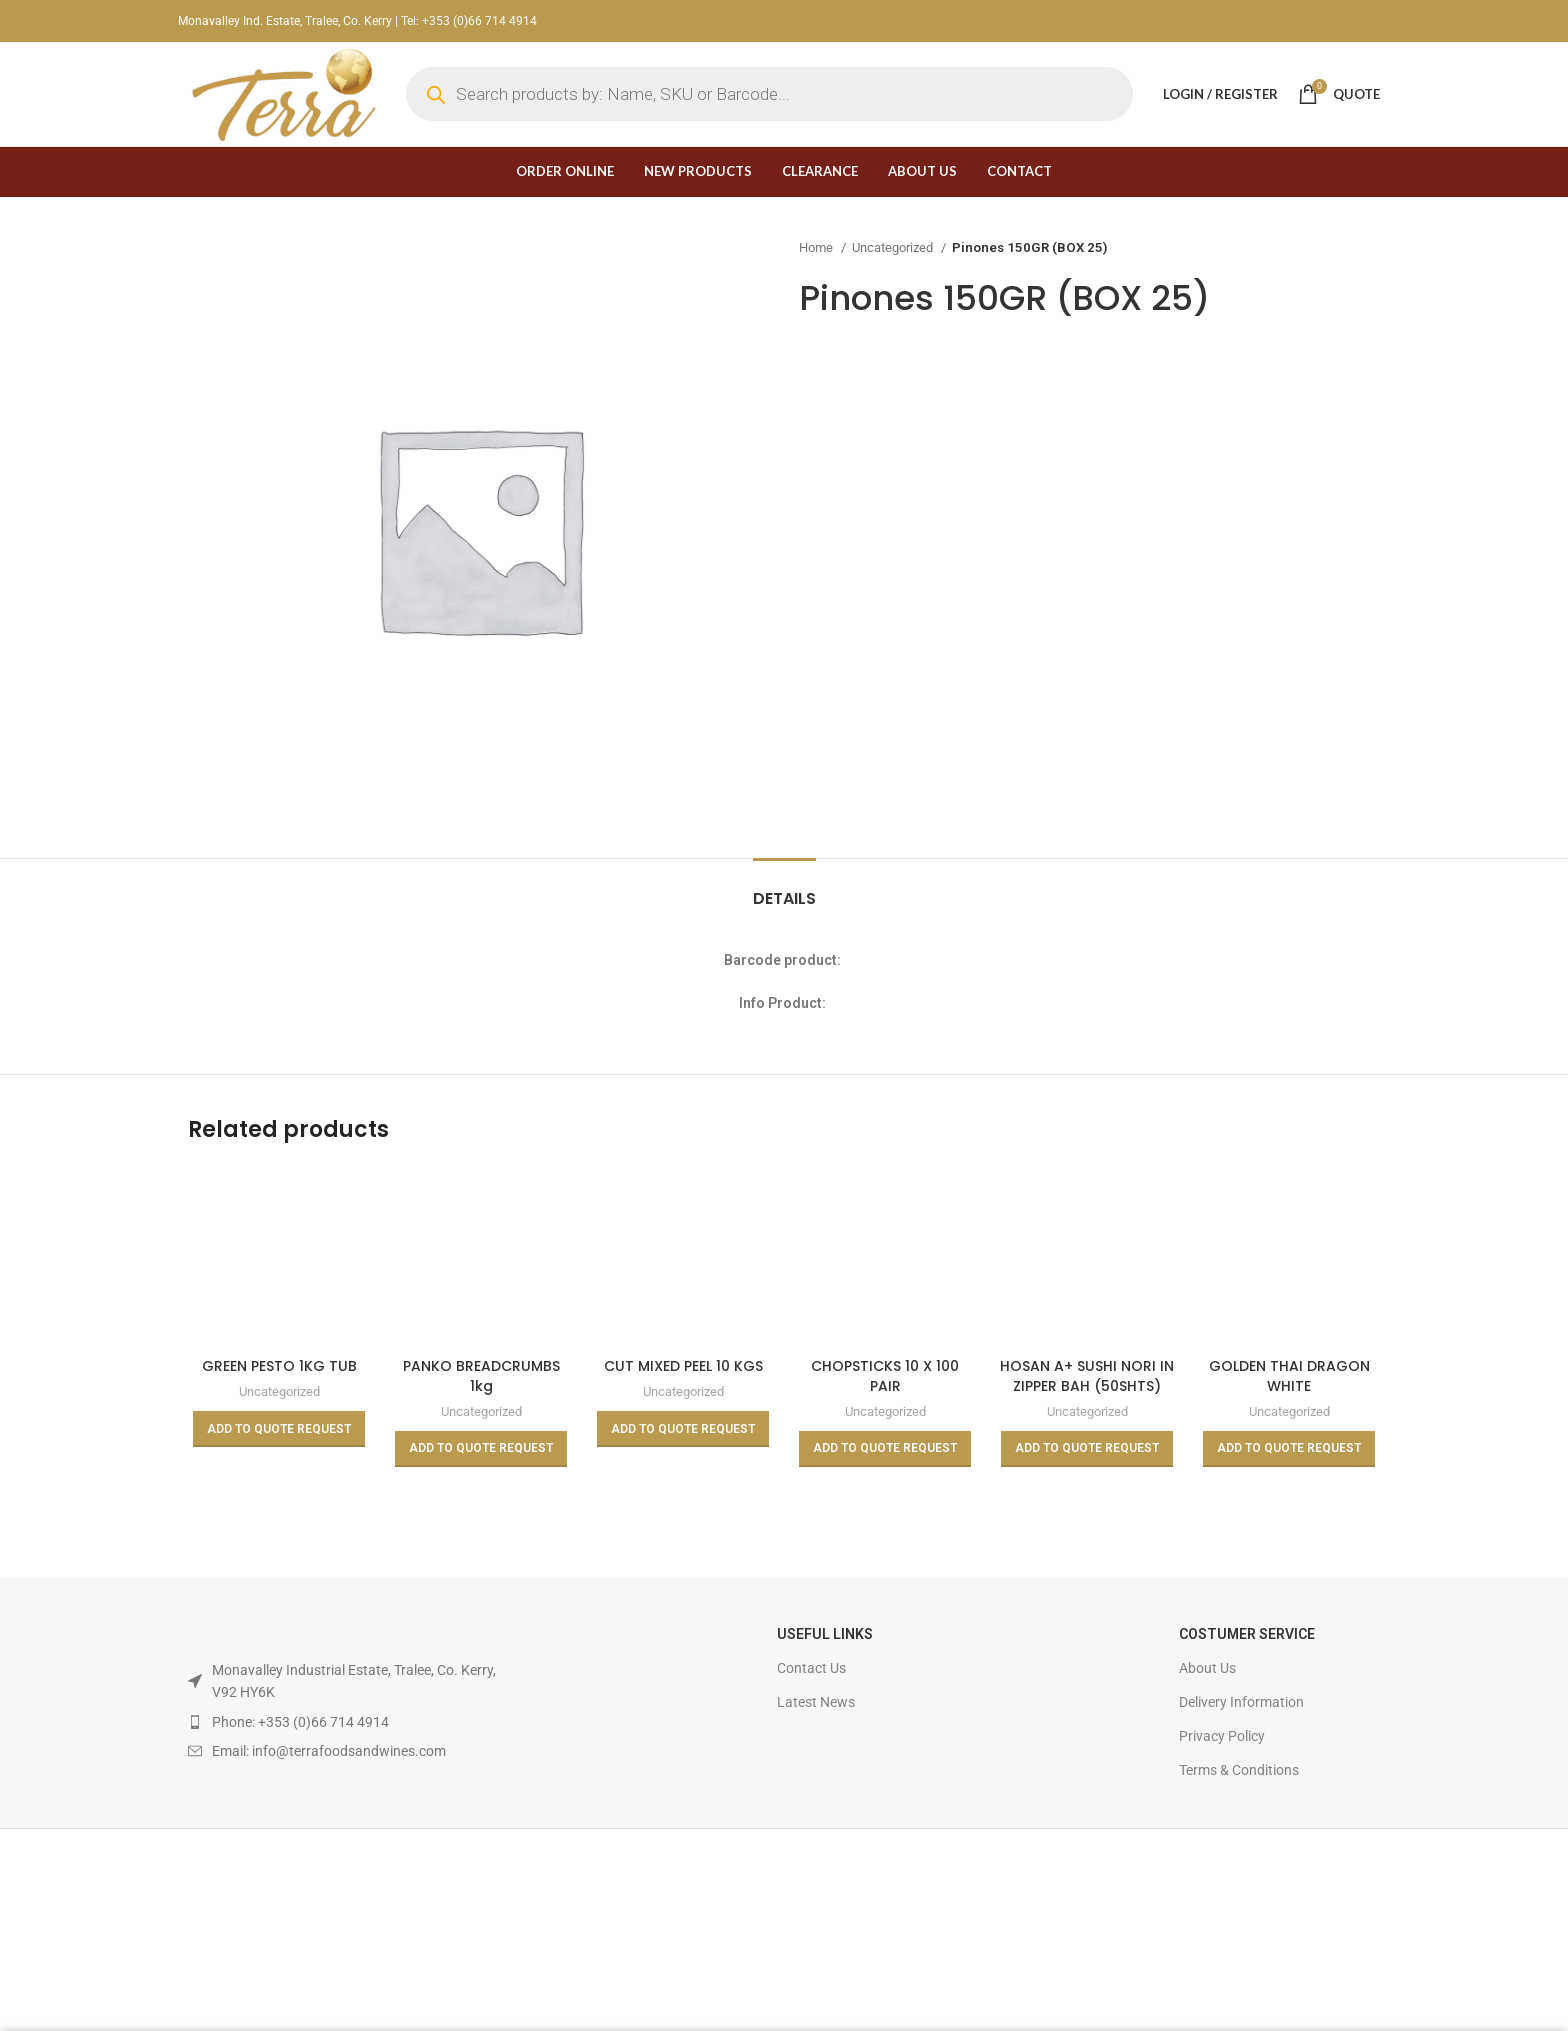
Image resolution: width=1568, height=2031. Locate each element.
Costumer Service (1247, 1634)
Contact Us (811, 1668)
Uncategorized (894, 247)
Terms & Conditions (1239, 1770)
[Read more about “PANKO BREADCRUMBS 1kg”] (481, 1449)
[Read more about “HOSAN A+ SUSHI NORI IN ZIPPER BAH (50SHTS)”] (1087, 1449)
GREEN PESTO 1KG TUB (279, 1366)
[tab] (784, 888)
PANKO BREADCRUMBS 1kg (481, 1376)
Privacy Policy (1222, 1736)
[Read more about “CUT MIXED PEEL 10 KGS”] (683, 1429)
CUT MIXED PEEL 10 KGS (683, 1366)
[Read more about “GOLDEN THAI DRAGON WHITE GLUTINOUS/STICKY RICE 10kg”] (1289, 1449)
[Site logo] (282, 93)
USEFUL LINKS (825, 1634)
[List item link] (343, 1722)
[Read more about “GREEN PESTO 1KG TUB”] (279, 1429)
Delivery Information (1241, 1702)
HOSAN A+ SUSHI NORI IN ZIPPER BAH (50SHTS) (1087, 1376)
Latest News (816, 1702)
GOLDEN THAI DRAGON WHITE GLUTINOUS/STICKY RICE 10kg (1289, 1395)
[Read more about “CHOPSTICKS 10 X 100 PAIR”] (885, 1449)
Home (817, 247)
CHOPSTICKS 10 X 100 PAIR (885, 1376)
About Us (1207, 1668)
